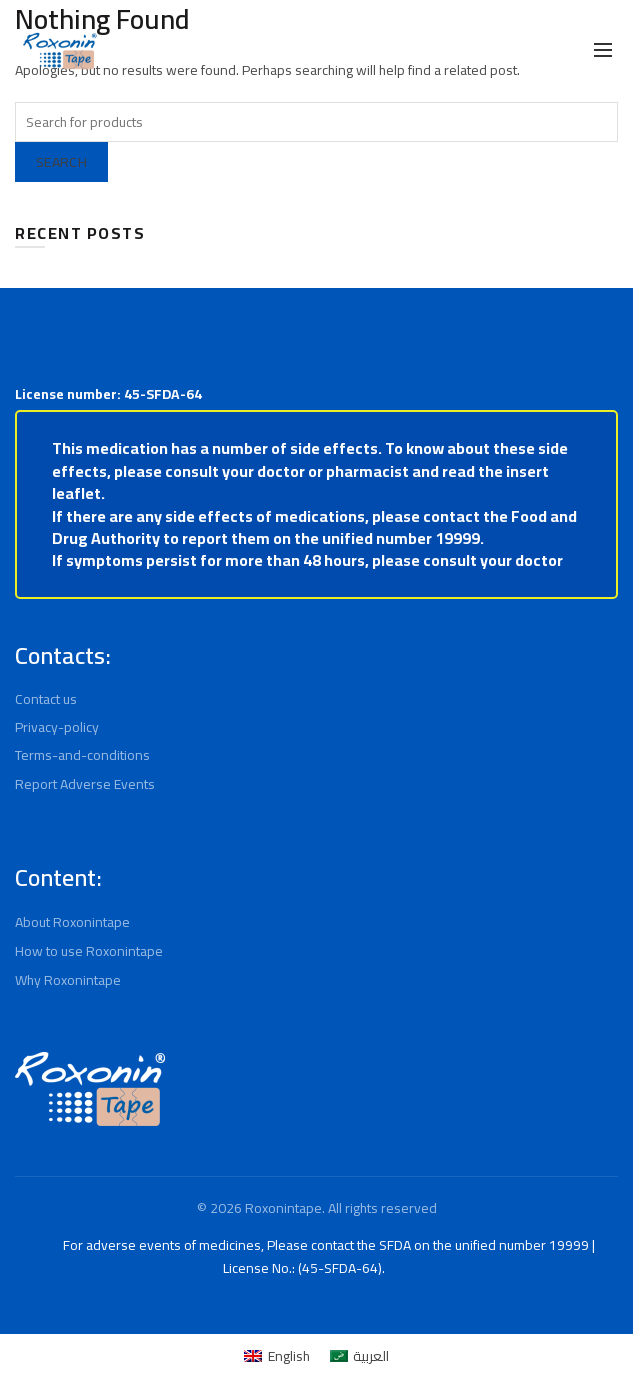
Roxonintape (281, 1230)
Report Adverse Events (86, 807)
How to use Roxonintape (91, 973)
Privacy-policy (58, 750)
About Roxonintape (74, 944)
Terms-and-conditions (82, 778)
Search (66, 162)
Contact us (48, 722)
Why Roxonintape (70, 1002)
